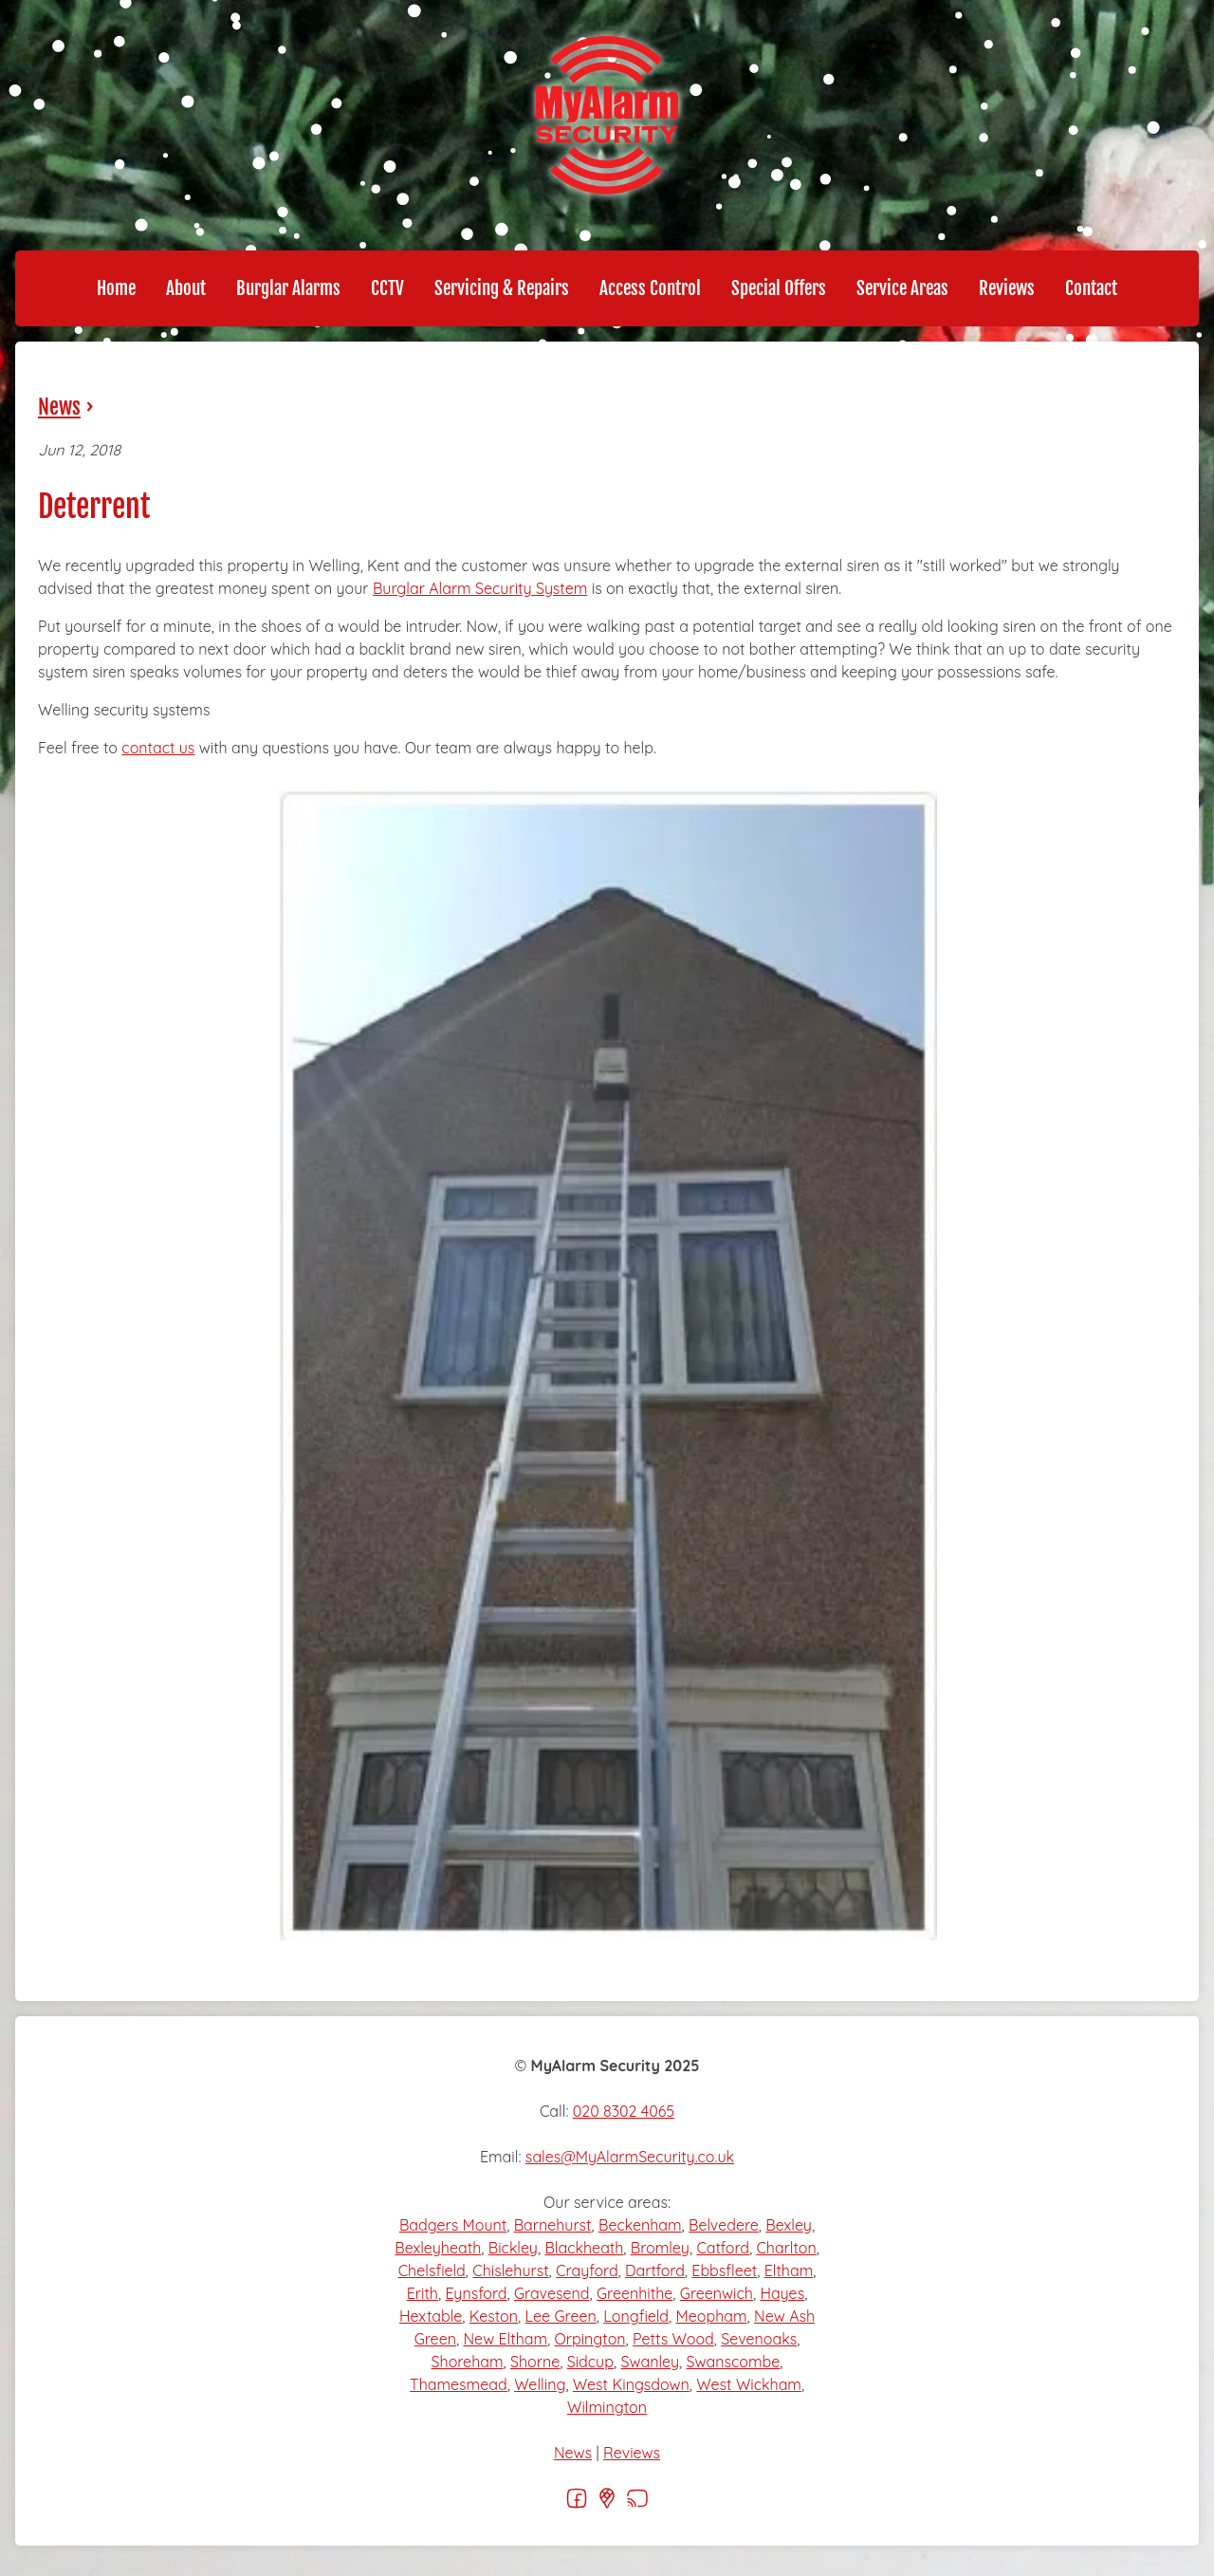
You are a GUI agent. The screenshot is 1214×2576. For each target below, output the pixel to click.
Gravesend (552, 2293)
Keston (493, 2316)
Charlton (786, 2247)
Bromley (660, 2247)
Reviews (1007, 288)
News (59, 406)
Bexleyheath (438, 2247)
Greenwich (716, 2293)
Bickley (513, 2247)
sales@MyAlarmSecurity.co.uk (629, 2156)
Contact (1091, 288)
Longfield (636, 2316)
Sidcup (590, 2361)
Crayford (587, 2270)
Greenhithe (634, 2293)
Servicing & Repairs (501, 288)
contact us (157, 747)
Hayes (782, 2293)
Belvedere (724, 2224)
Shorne (535, 2361)
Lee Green (561, 2316)
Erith (422, 2293)
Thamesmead (458, 2384)
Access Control (650, 288)
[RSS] (637, 2503)
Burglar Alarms (288, 288)
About (186, 288)
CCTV (387, 288)
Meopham (711, 2316)
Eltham (789, 2270)
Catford (722, 2247)
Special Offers (778, 288)
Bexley (788, 2224)
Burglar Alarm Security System (480, 588)
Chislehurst (510, 2270)
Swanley (649, 2361)
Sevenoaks (759, 2338)
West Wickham (748, 2384)
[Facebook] (576, 2503)
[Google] (607, 2503)
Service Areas (902, 288)
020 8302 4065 (623, 2111)
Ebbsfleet (724, 2270)
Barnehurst (553, 2224)
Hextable (430, 2316)
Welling (539, 2384)
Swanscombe (733, 2361)
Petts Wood (673, 2338)
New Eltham (505, 2338)
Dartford (655, 2270)
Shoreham (468, 2361)
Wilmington (607, 2407)
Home (116, 288)
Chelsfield (432, 2270)
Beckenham (640, 2224)
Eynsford (475, 2293)
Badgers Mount (452, 2224)
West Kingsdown (631, 2384)
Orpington (590, 2338)
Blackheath (583, 2247)
